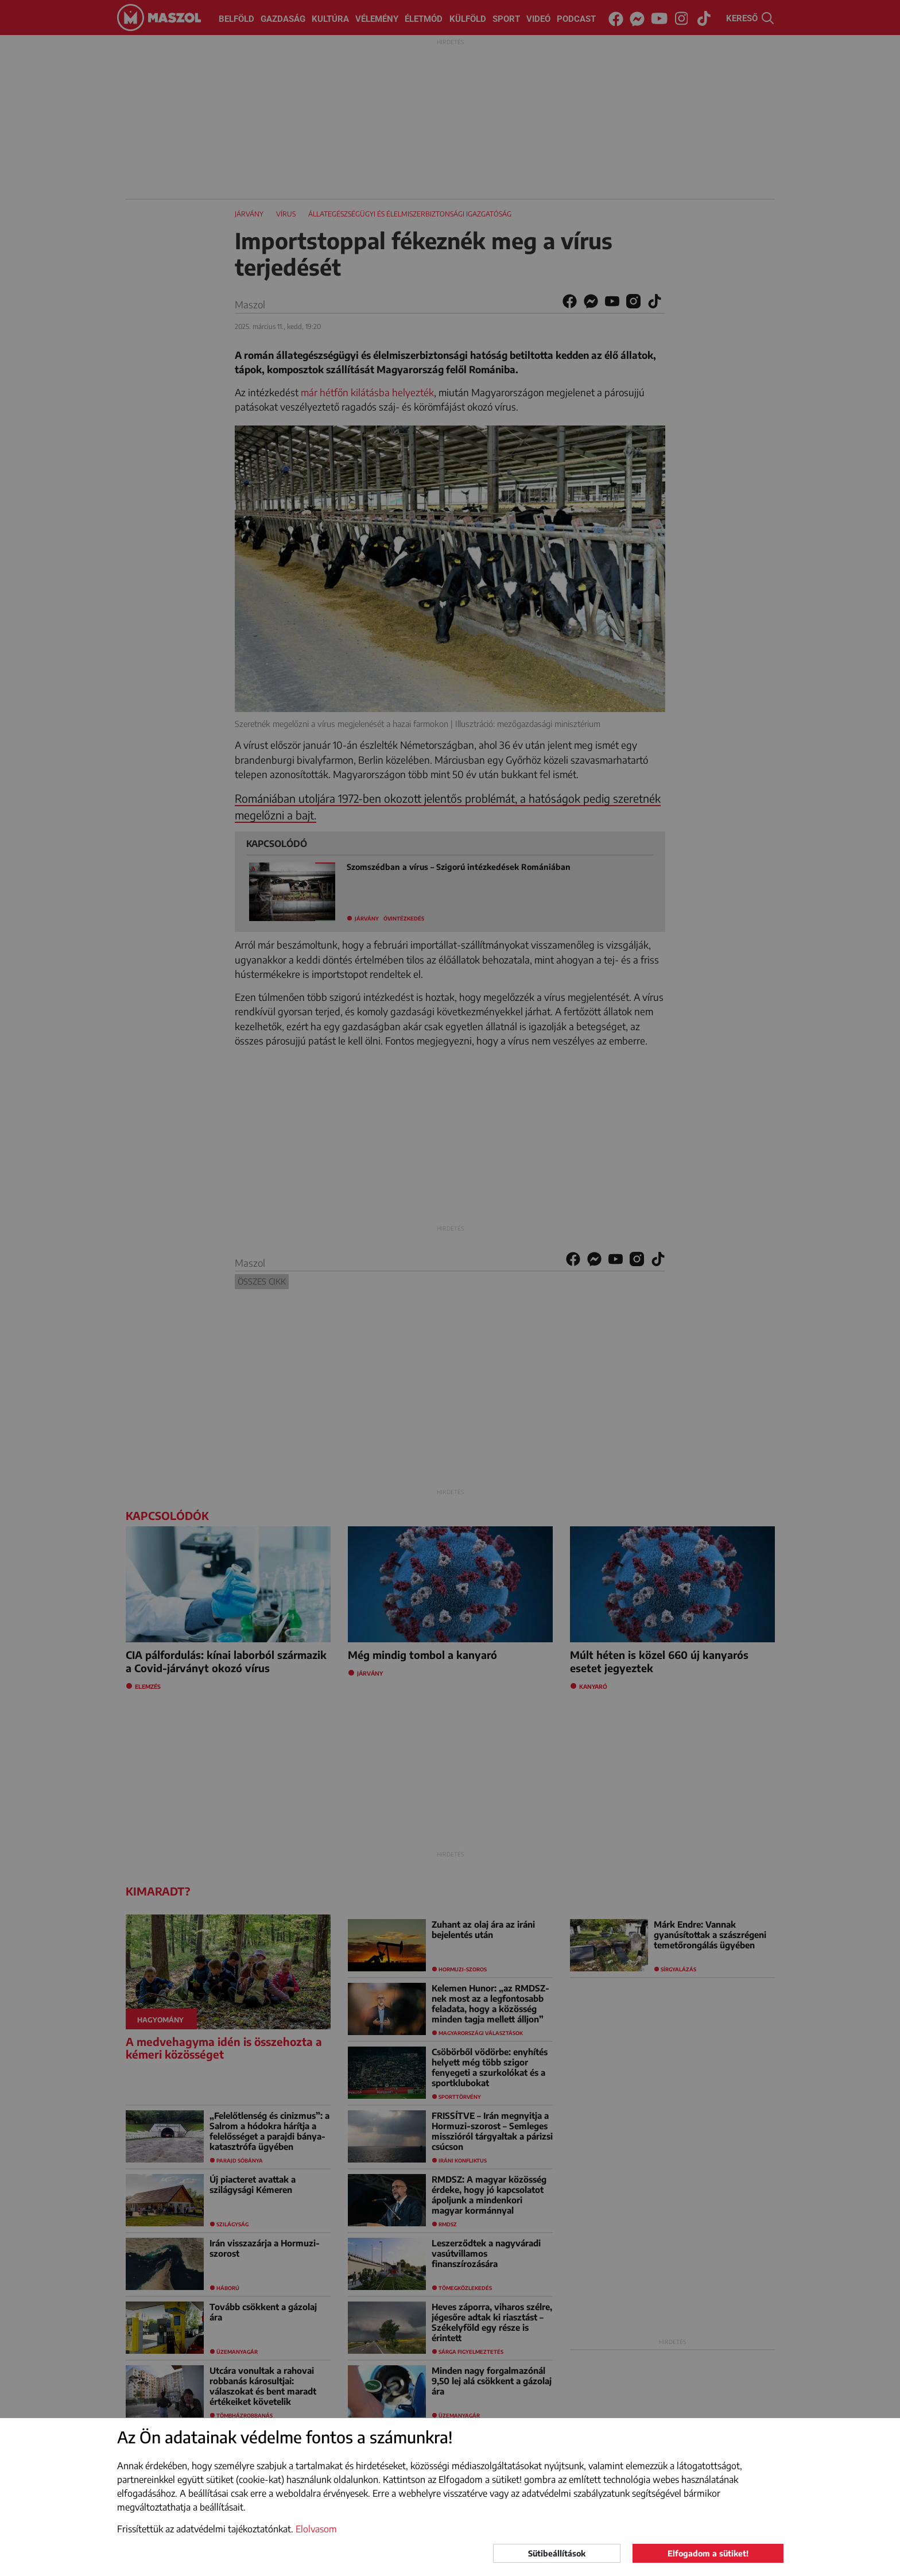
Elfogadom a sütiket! (708, 2553)
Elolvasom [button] (316, 2529)
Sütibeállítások (556, 2553)
